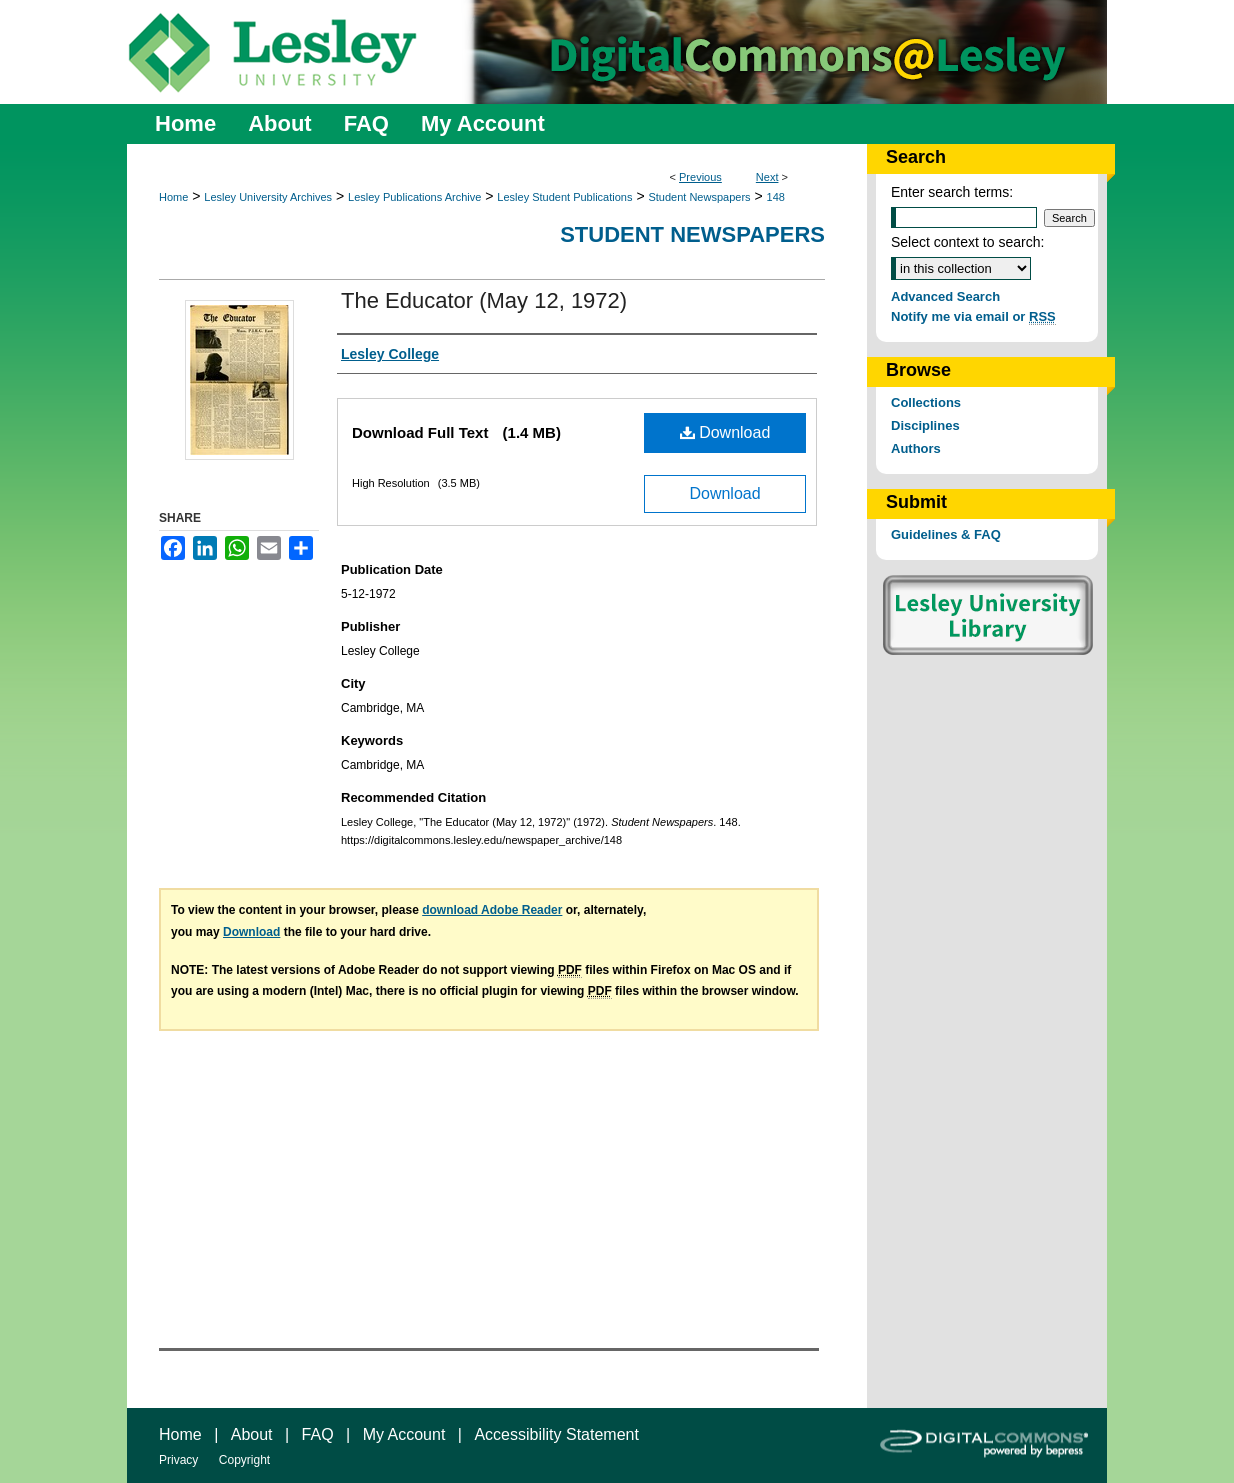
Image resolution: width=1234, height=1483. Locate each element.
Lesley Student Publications (564, 197)
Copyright (244, 1460)
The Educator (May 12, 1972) (484, 300)
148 (776, 197)
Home (173, 197)
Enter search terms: (952, 192)
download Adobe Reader (492, 910)
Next (767, 177)
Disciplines (925, 425)
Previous (700, 177)
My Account (404, 1434)
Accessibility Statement (556, 1434)
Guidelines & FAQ (946, 534)
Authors (916, 448)
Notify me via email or (973, 316)
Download (725, 432)
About (252, 1434)
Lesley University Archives (268, 197)
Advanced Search (945, 296)
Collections (926, 402)
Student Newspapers (699, 197)
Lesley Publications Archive (414, 197)
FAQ (318, 1434)
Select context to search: (967, 242)
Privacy (178, 1460)
